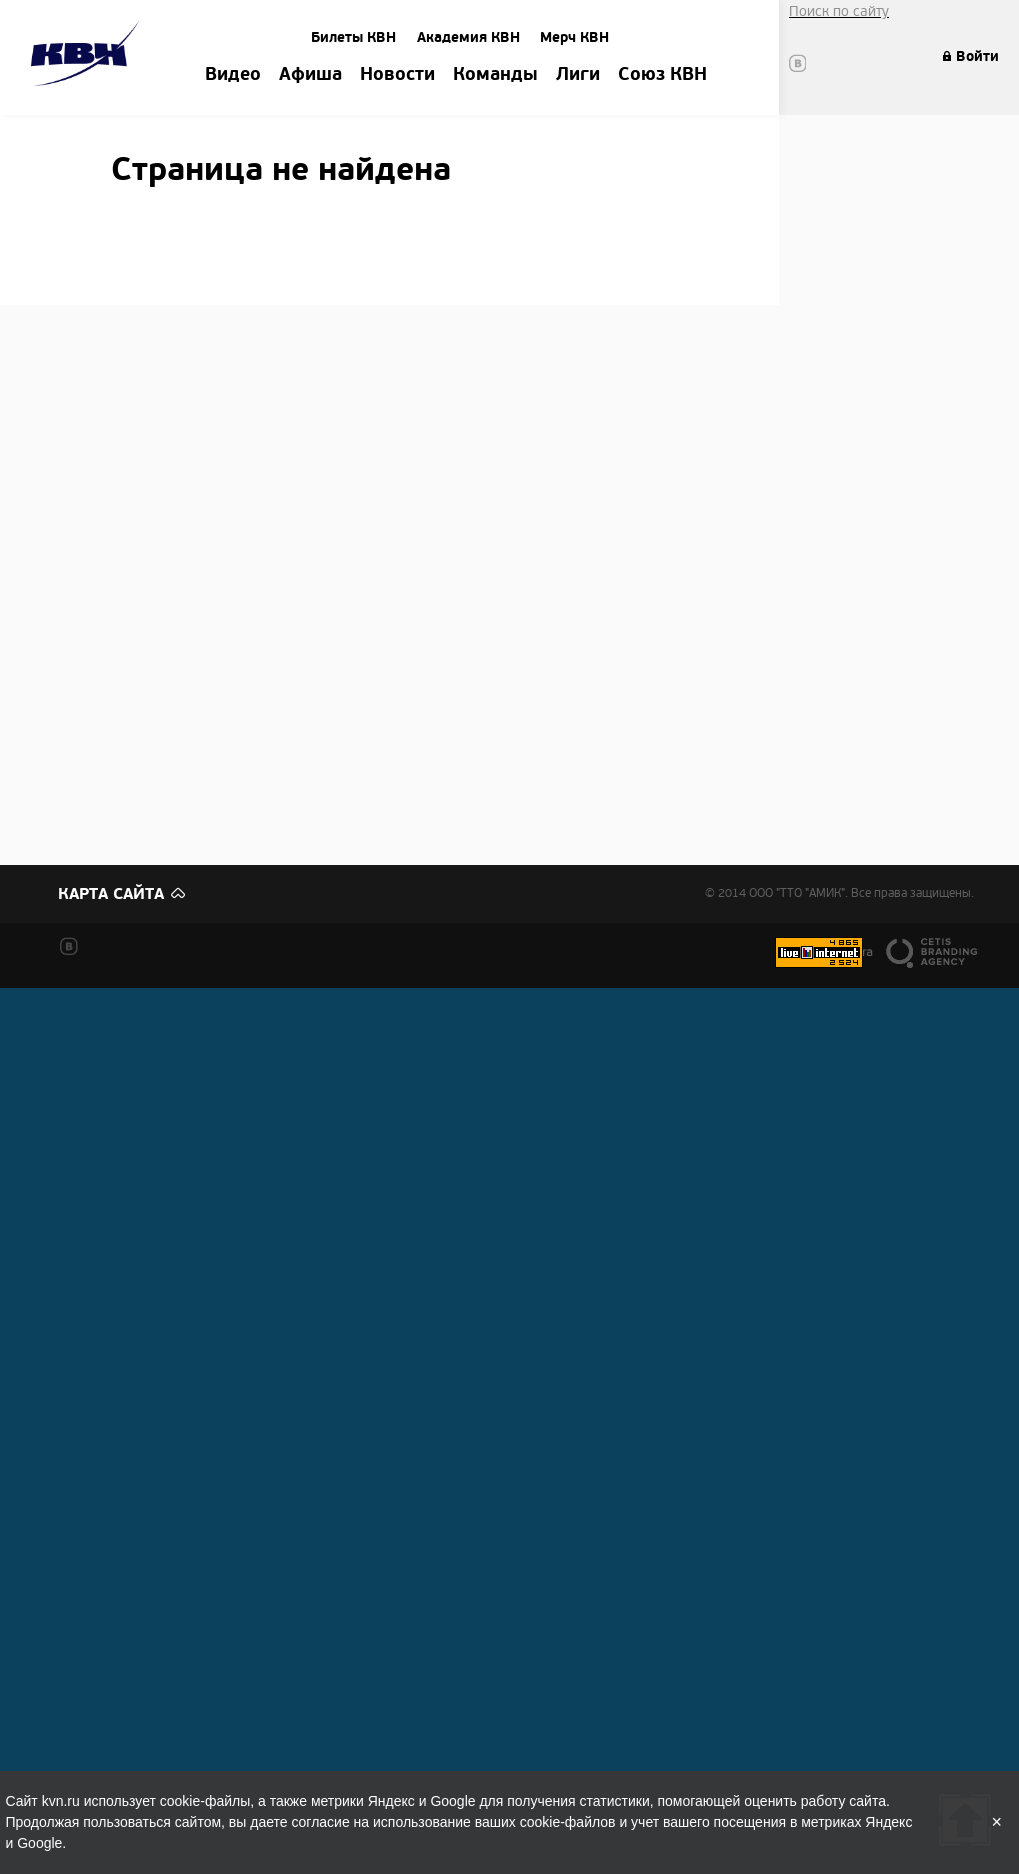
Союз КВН (662, 75)
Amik (88, 56)
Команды (495, 75)
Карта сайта (111, 894)
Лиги (578, 75)
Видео (233, 75)
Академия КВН (468, 37)
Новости (397, 75)
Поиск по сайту (839, 11)
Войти (977, 56)
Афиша (310, 75)
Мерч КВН (574, 37)
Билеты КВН (353, 37)
